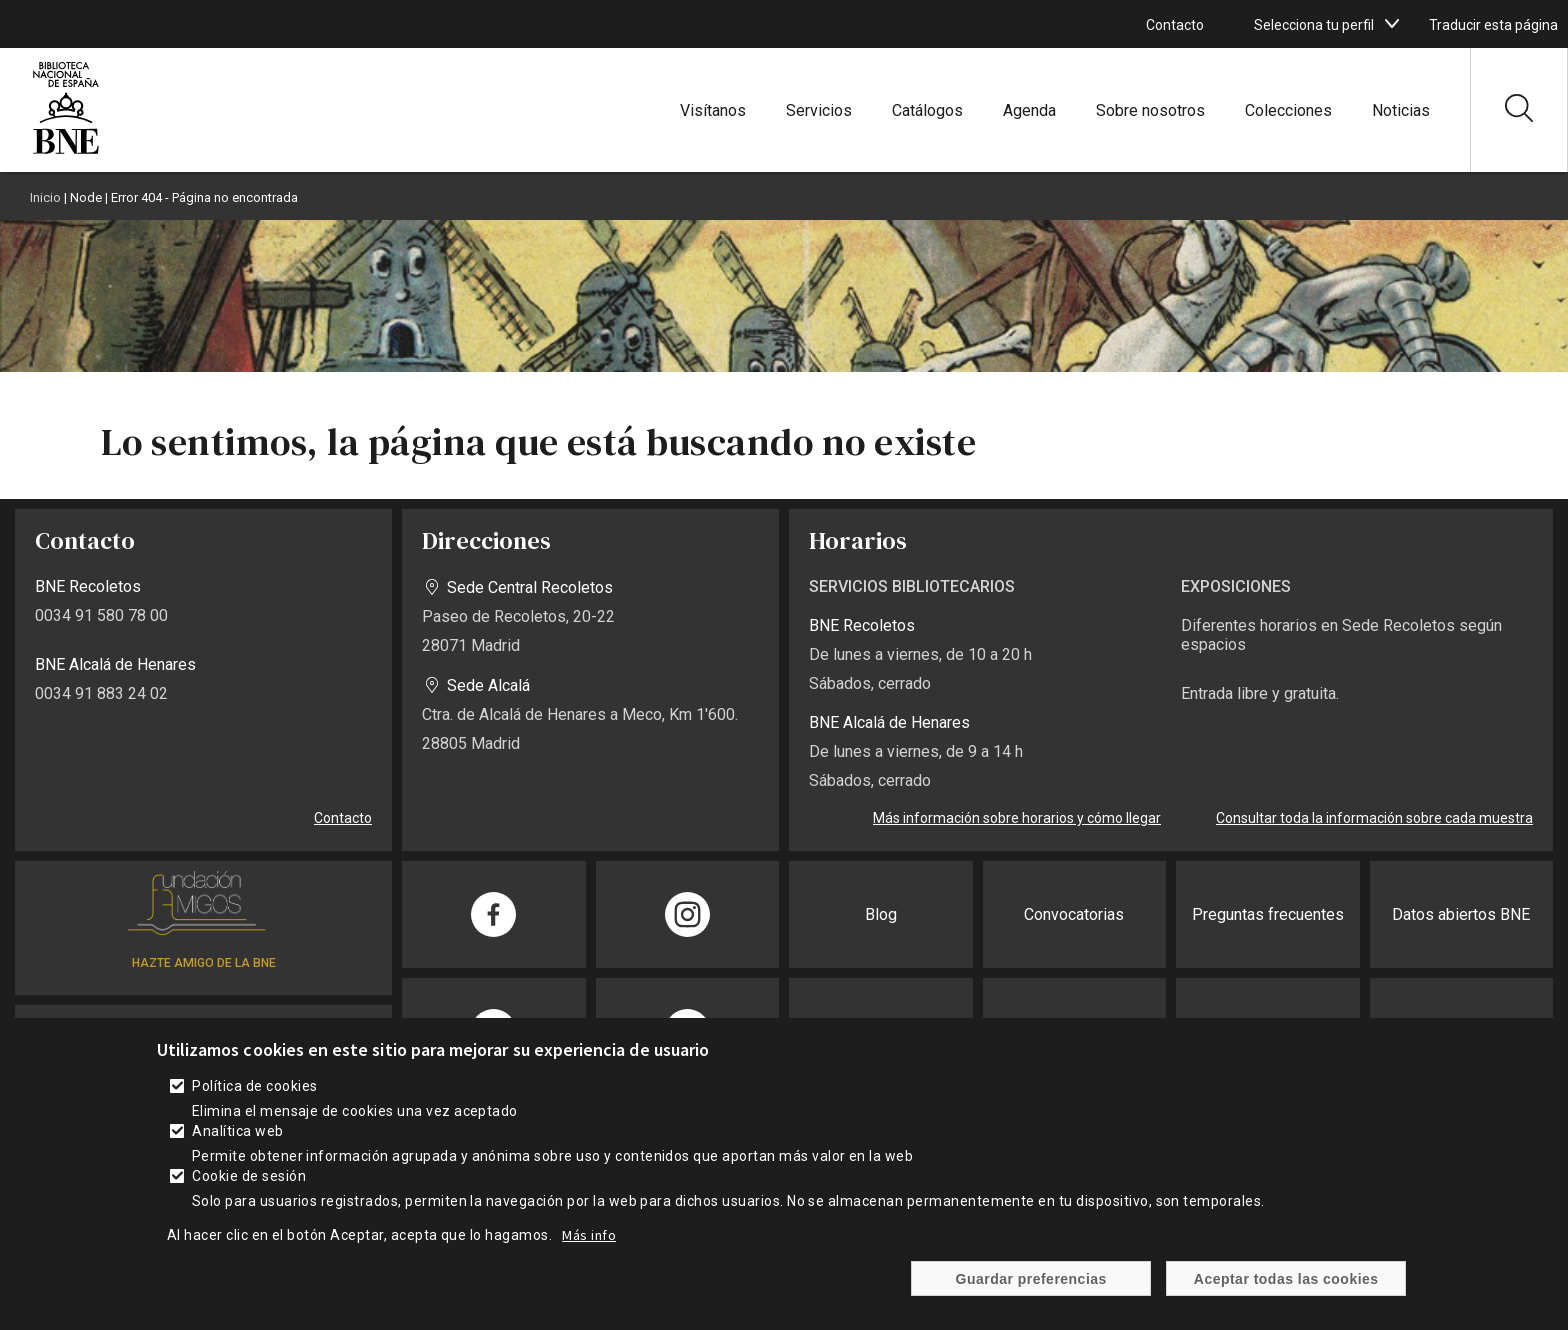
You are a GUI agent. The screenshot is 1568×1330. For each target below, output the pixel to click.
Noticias (1401, 110)
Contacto (1175, 25)
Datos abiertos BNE (1461, 914)
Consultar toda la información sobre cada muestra (1374, 818)
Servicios (819, 110)
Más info (589, 1235)
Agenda (1029, 110)
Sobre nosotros (1150, 110)
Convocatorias (1074, 914)
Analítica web (237, 1131)
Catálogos (927, 110)
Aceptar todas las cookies (1286, 1279)
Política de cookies (254, 1086)
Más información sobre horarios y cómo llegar (1017, 818)
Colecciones (1288, 110)
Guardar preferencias (1031, 1279)
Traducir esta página (1493, 25)
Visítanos (713, 110)
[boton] (1392, 24)
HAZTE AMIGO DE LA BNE (204, 963)
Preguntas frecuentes (1268, 914)
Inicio (45, 197)
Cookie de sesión (249, 1176)
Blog (881, 914)
